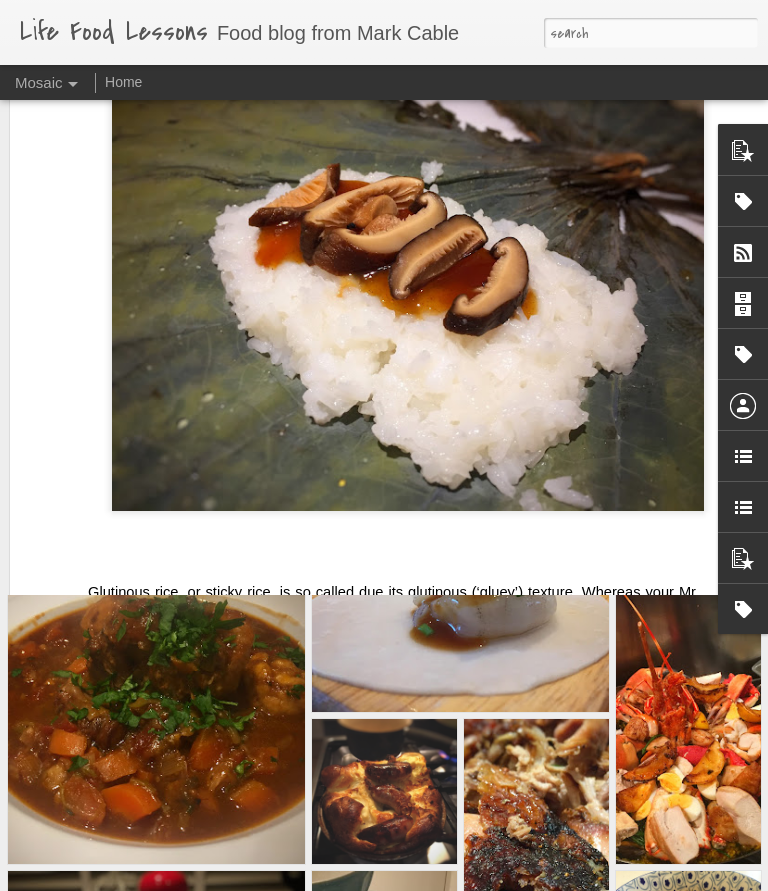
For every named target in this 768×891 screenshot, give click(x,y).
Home (123, 82)
